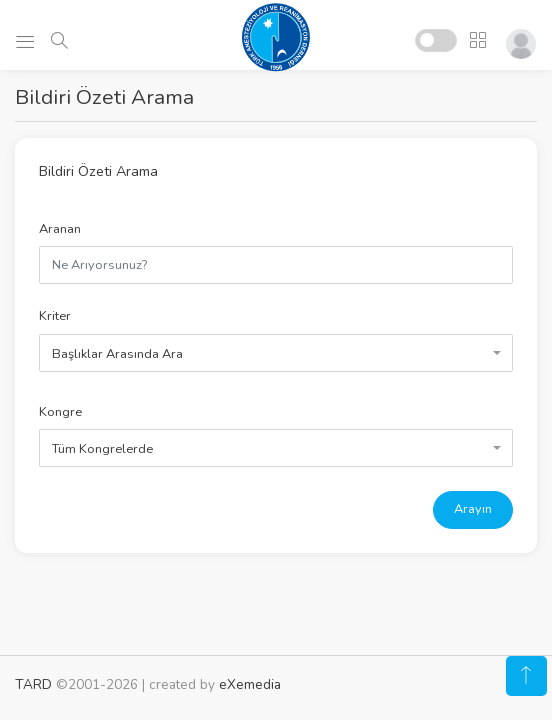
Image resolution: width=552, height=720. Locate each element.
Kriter (55, 316)
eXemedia (250, 684)
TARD (33, 684)
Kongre (60, 412)
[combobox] (276, 353)
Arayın (473, 509)
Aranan (60, 229)
